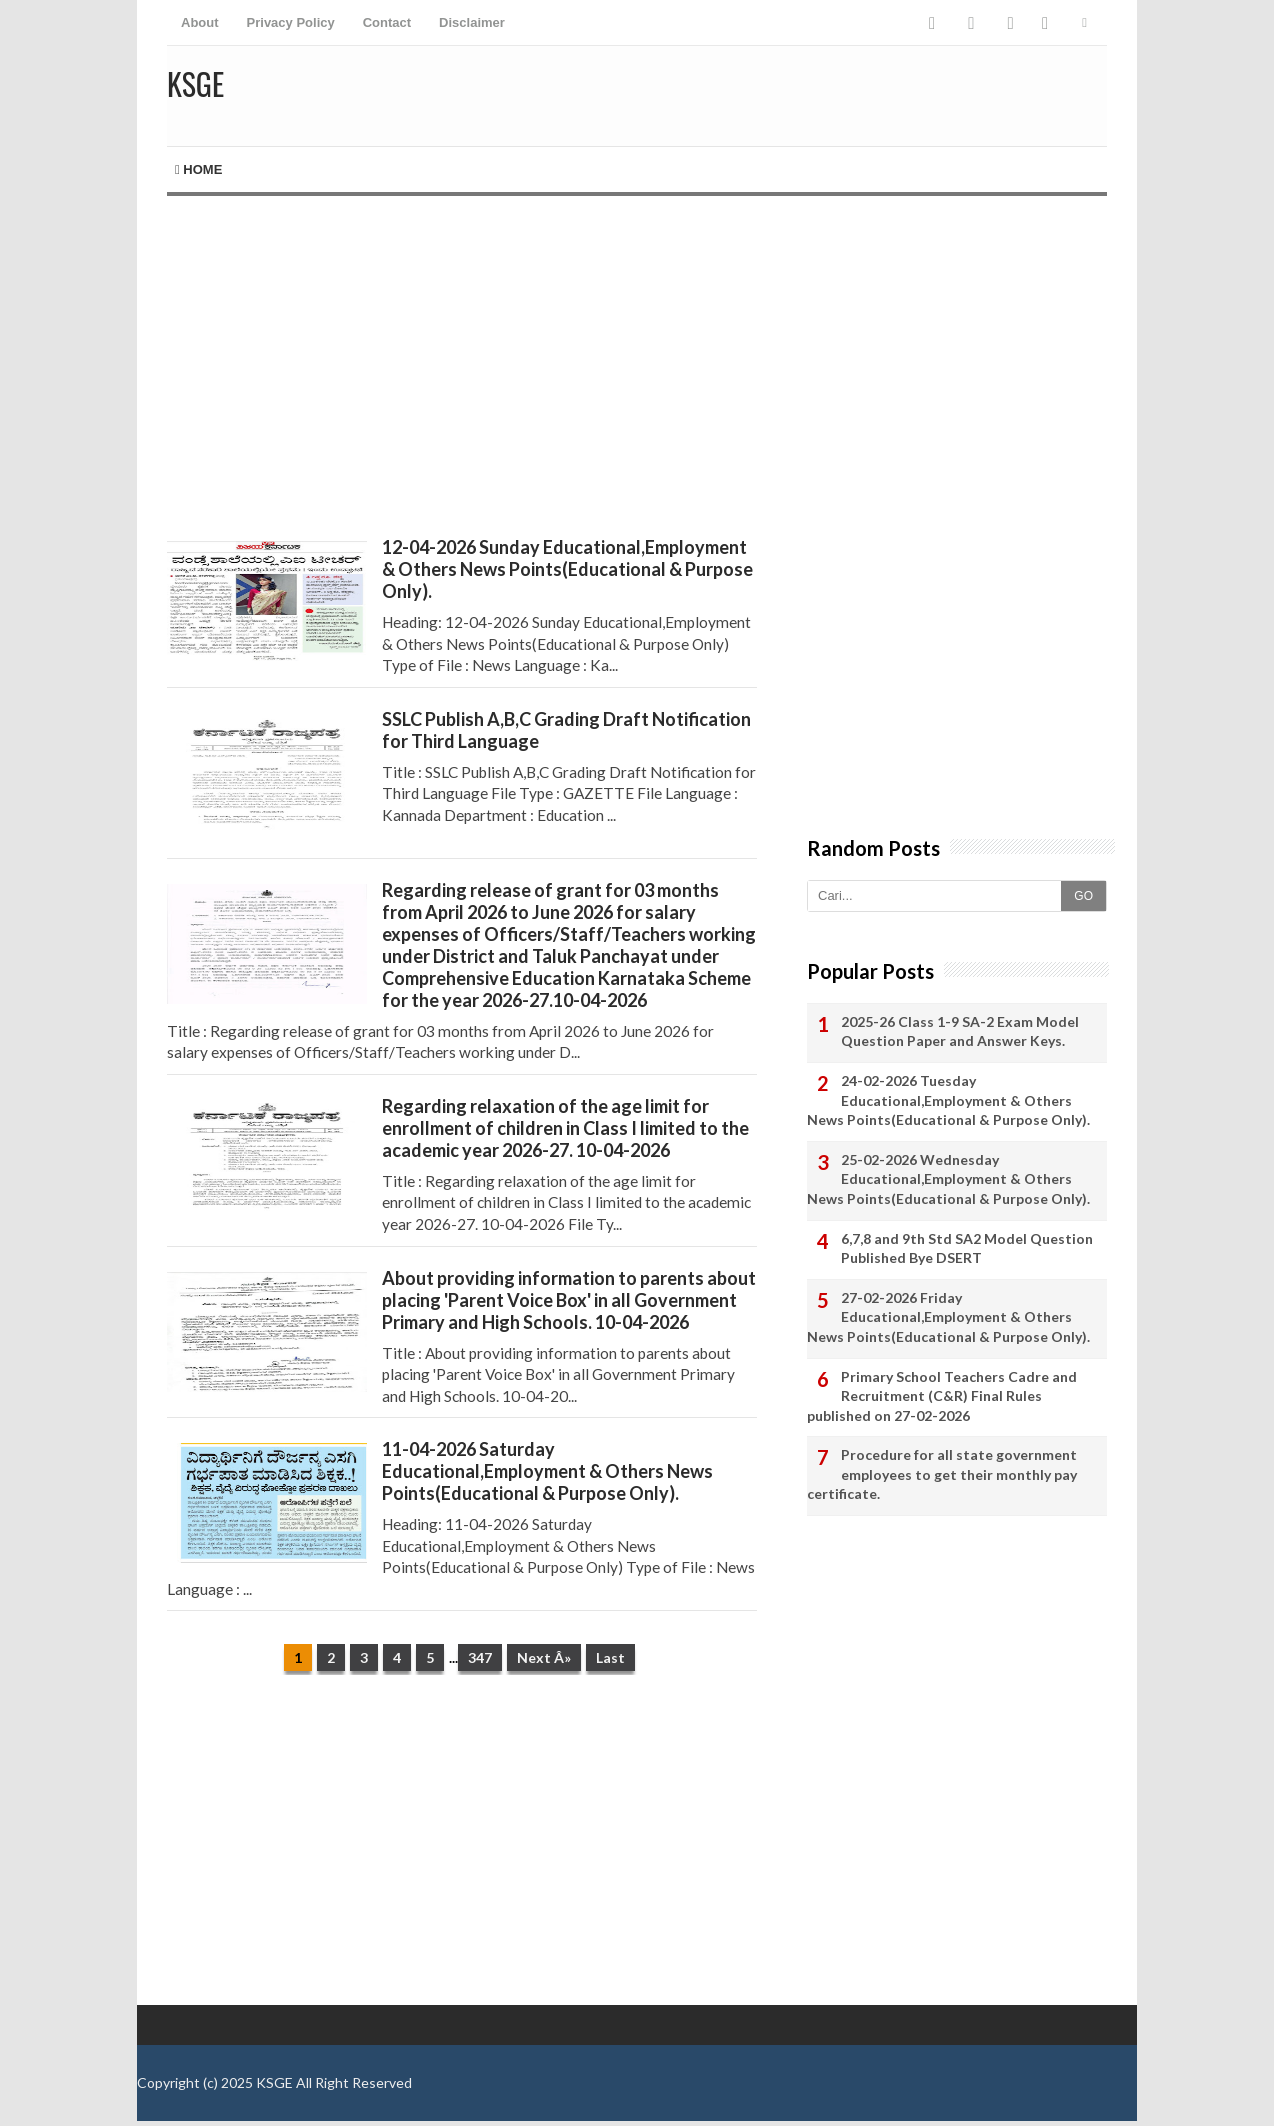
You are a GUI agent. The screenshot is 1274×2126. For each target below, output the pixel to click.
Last (610, 1657)
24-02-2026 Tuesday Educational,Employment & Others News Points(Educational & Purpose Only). (948, 1100)
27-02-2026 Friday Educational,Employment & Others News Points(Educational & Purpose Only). (948, 1317)
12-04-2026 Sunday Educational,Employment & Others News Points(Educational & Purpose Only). (567, 569)
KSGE (274, 2082)
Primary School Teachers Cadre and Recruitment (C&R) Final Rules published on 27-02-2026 (942, 1396)
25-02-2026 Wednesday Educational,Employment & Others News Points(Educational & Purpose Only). (948, 1179)
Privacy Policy (291, 22)
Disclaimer (472, 22)
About (200, 22)
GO (1083, 896)
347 (480, 1657)
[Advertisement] (462, 366)
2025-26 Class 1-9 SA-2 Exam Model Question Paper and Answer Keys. (960, 1031)
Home (198, 169)
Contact (387, 22)
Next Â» (544, 1657)
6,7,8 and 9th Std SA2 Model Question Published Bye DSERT (967, 1248)
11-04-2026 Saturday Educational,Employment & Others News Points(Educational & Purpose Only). (547, 1471)
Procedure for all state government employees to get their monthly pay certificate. (942, 1474)
